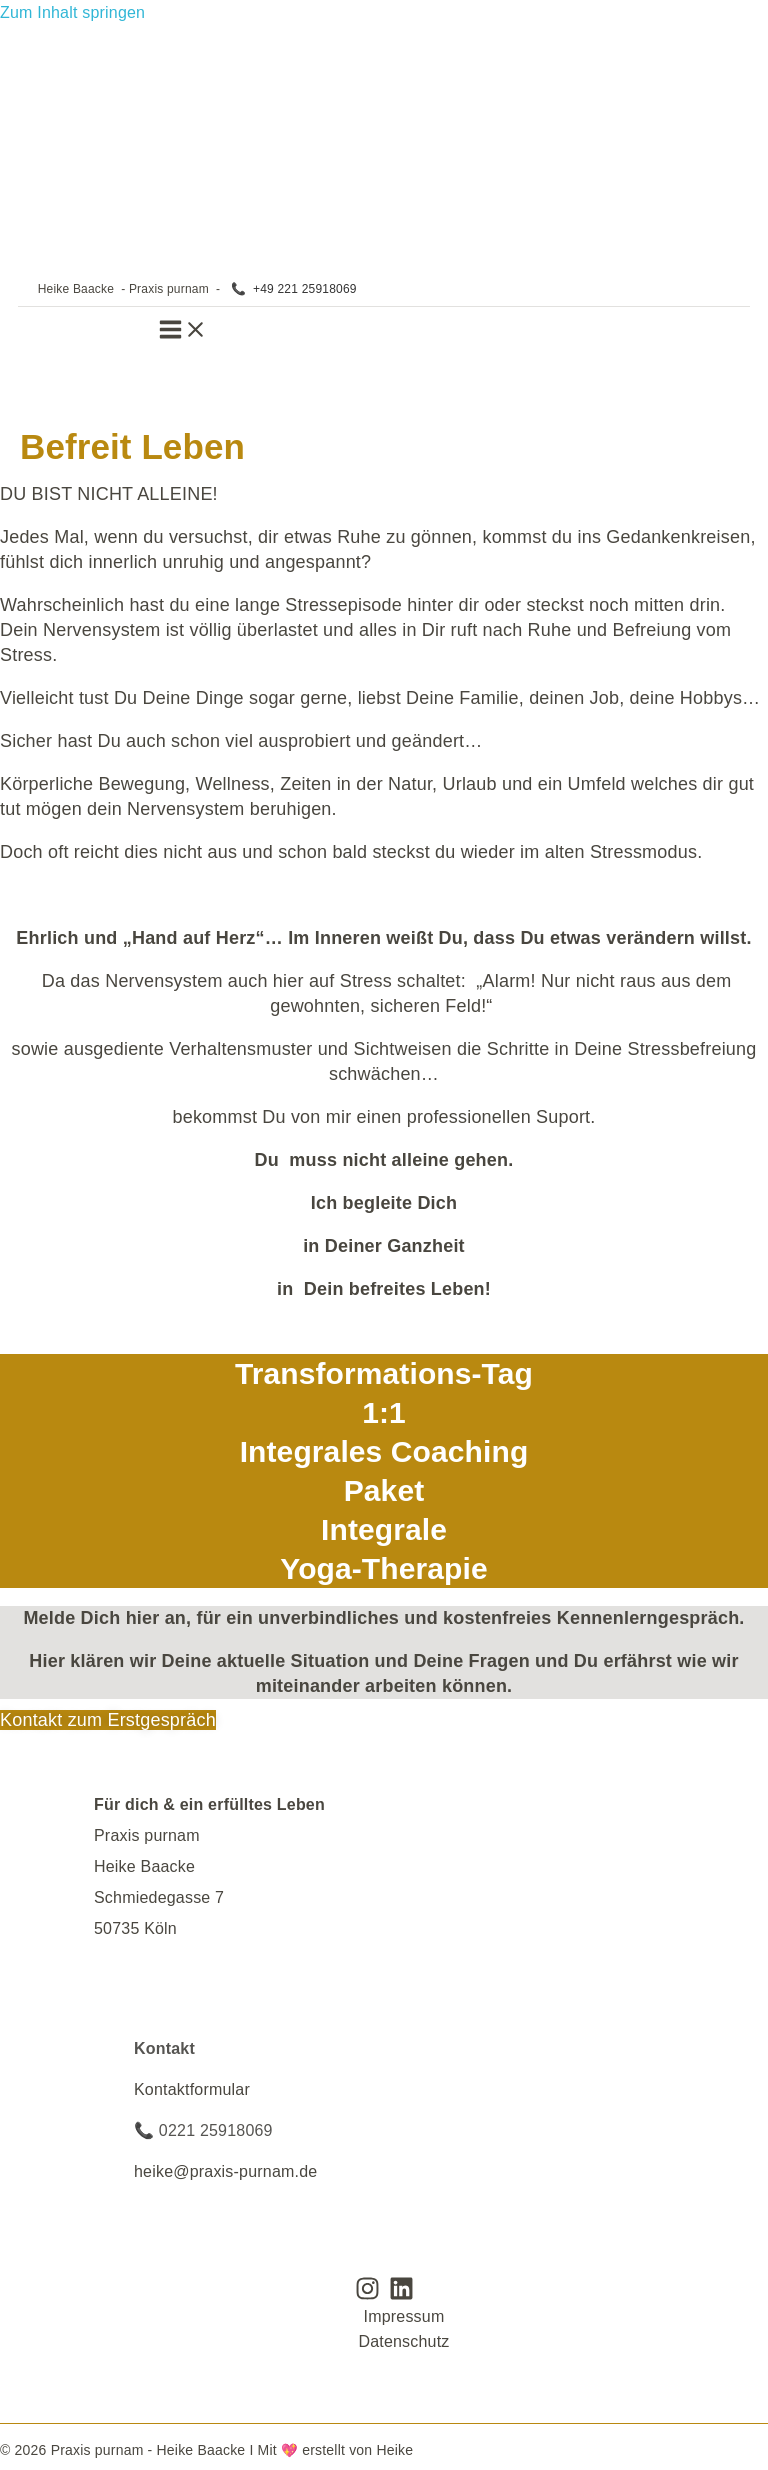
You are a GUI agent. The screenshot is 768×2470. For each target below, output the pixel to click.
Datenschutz (403, 2341)
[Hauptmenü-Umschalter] (183, 334)
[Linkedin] (401, 2295)
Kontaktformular (192, 2089)
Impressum (404, 2316)
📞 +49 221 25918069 (293, 289)
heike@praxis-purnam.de (225, 2171)
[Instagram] (367, 2295)
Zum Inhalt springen (72, 12)
